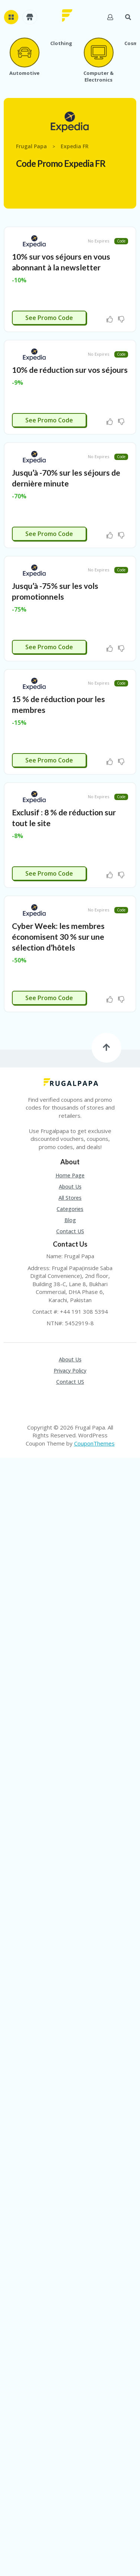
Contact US (70, 1231)
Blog (70, 1220)
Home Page (70, 1175)
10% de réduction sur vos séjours (70, 369)
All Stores (70, 1197)
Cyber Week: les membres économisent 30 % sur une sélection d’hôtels (58, 936)
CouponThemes (94, 1443)
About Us (70, 1186)
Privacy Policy (70, 1370)
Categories (70, 1208)
